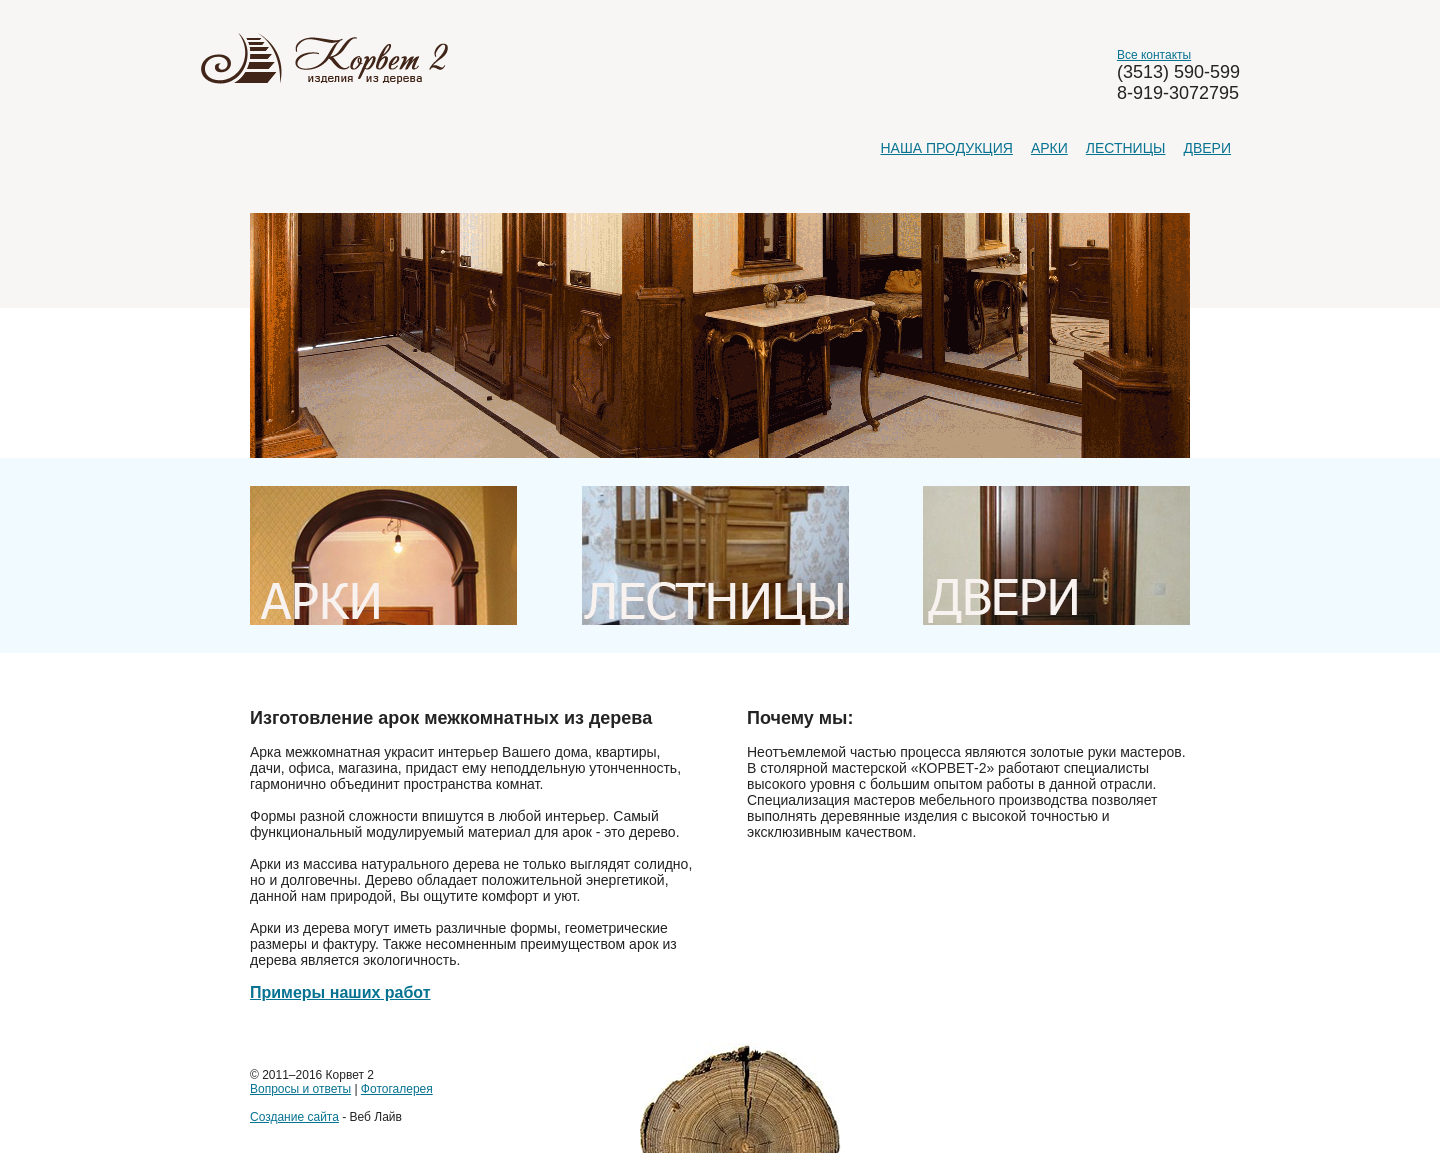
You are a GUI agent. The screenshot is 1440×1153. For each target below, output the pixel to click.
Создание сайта (294, 1117)
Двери (1207, 148)
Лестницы (1126, 148)
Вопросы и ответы (300, 1089)
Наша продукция (946, 148)
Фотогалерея (397, 1089)
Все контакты (1154, 55)
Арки (1049, 148)
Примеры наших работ (340, 992)
